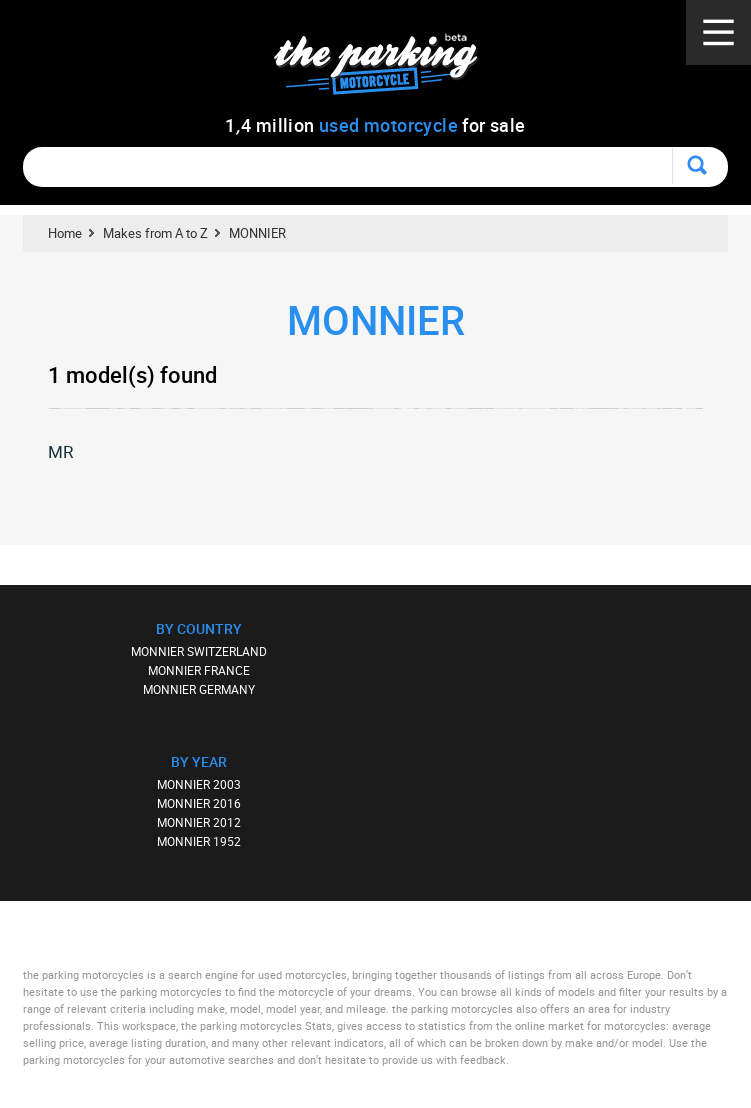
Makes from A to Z (155, 233)
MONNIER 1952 (199, 841)
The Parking (386, 69)
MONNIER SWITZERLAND (199, 651)
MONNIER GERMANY (199, 689)
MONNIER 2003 (199, 784)
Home (65, 233)
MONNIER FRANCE (199, 670)
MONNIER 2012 (199, 822)
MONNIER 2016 (199, 803)
